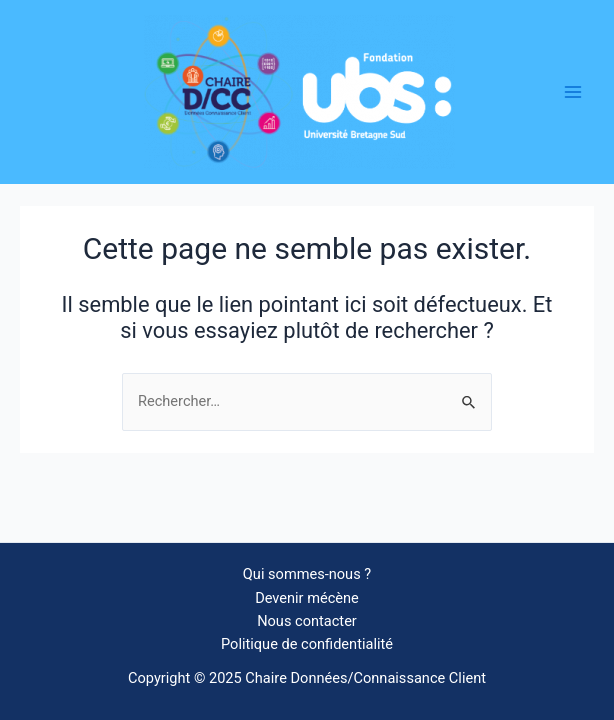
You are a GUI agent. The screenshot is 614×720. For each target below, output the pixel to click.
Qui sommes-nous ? (307, 574)
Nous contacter (307, 621)
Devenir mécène (307, 598)
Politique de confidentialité (307, 644)
